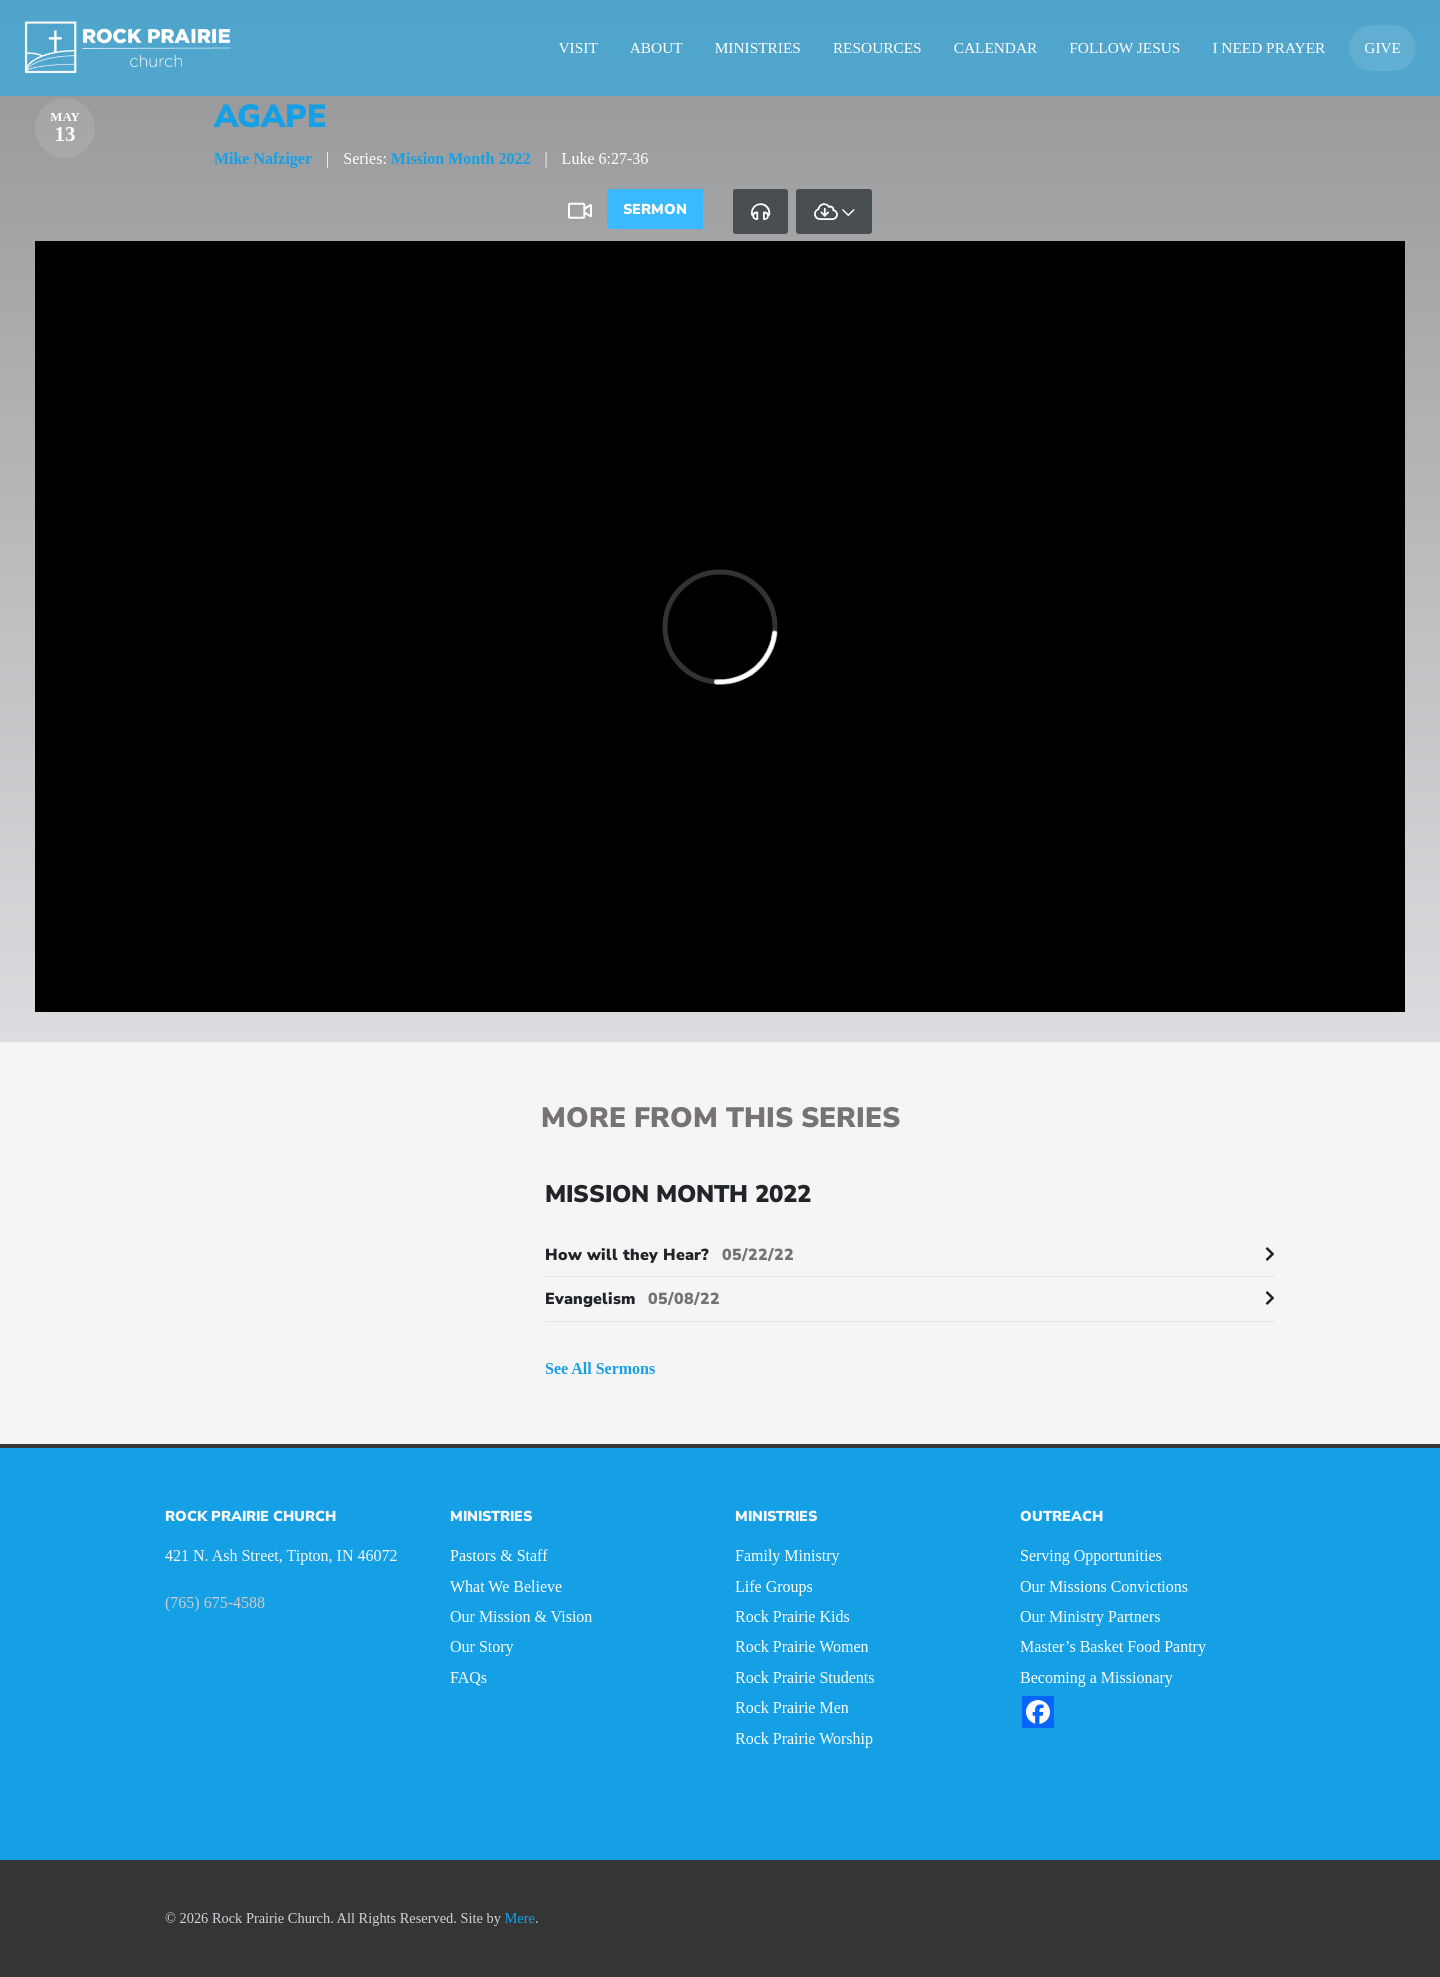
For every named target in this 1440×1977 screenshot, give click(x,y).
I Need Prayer (1268, 47)
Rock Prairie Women (802, 1646)
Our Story (482, 1646)
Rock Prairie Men (792, 1707)
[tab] (760, 211)
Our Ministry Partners (1090, 1616)
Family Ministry (787, 1555)
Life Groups (774, 1586)
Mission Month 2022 (461, 158)
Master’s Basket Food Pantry (1113, 1646)
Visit (578, 47)
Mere (520, 1918)
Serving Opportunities (1091, 1555)
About (656, 47)
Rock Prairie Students (805, 1677)
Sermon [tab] (655, 209)
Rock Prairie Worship (804, 1738)
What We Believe (506, 1586)
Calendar (996, 47)
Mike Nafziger (263, 158)
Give (1382, 47)
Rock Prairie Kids (792, 1616)
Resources (877, 47)
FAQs (468, 1677)
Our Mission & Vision (521, 1616)
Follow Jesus (1124, 47)
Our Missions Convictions (1104, 1586)
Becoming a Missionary (1096, 1677)
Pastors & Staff (498, 1555)
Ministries (758, 47)
